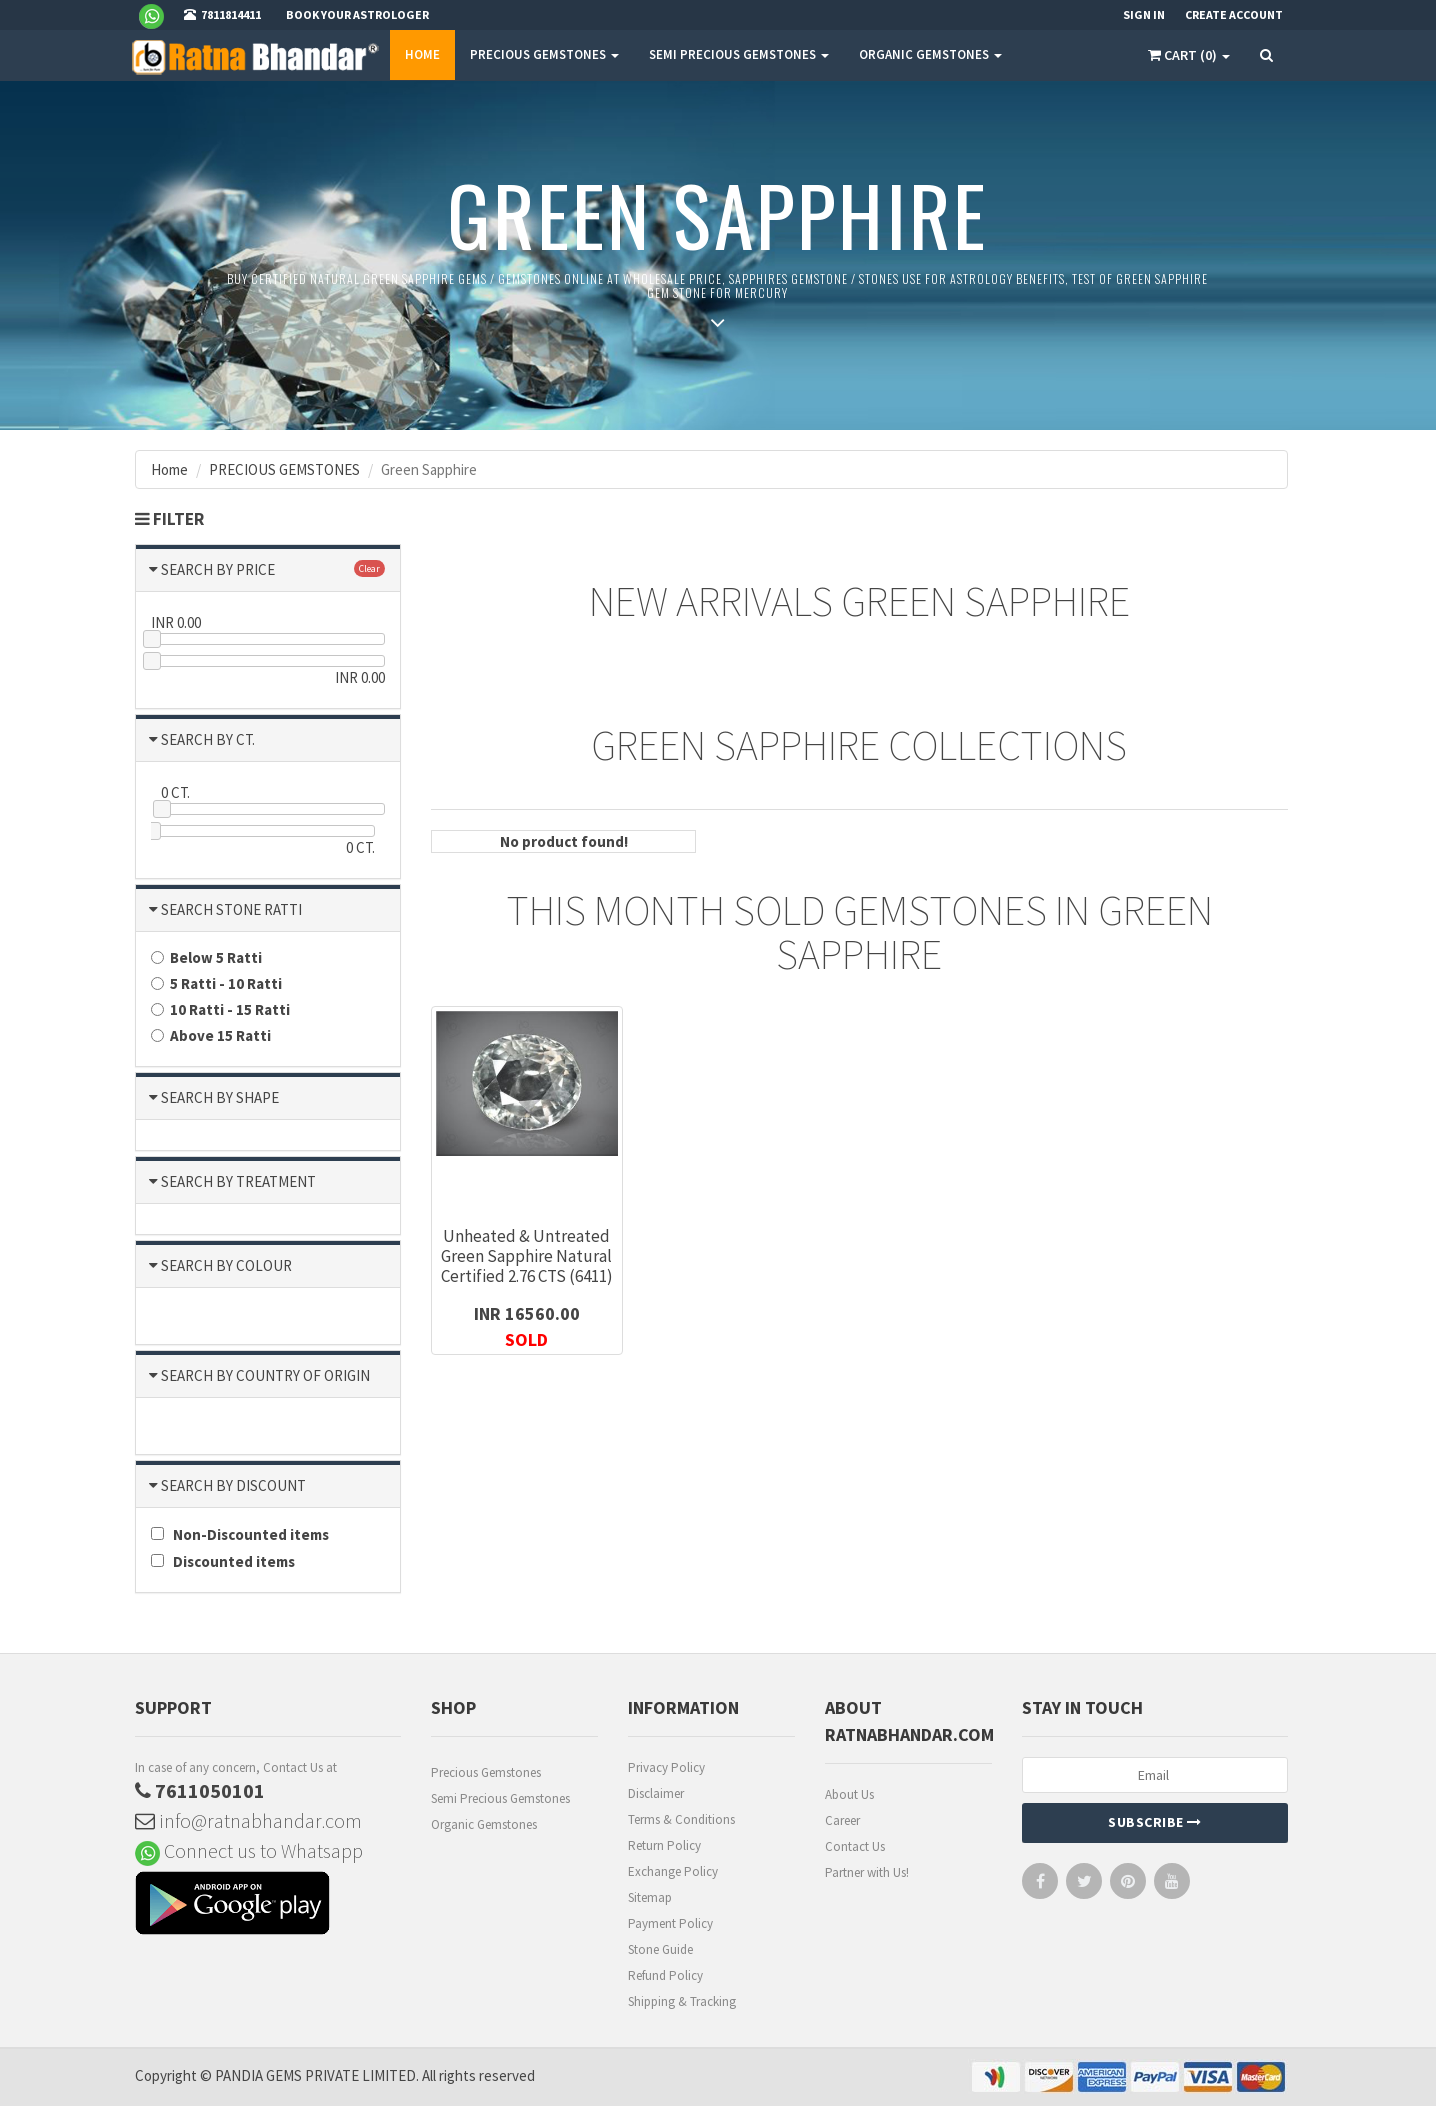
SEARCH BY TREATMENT (238, 1181)
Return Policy (664, 1845)
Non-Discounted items (240, 1534)
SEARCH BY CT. (208, 739)
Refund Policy (665, 1975)
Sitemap (650, 1897)
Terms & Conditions (681, 1819)
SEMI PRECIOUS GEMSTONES (739, 54)
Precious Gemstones (486, 1772)
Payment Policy (670, 1923)
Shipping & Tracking (682, 2001)
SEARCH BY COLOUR (226, 1265)
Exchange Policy (673, 1871)
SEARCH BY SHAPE (220, 1097)
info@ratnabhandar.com (248, 1820)
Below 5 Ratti (206, 957)
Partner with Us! (867, 1872)
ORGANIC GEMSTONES (930, 54)
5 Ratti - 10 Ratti (216, 983)
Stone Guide (660, 1949)
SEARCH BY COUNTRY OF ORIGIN (265, 1375)
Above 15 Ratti (211, 1035)
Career (842, 1820)
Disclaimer (656, 1793)
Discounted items (223, 1561)
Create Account (1234, 14)
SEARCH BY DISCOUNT (233, 1485)
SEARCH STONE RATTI (231, 909)
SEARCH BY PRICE (218, 569)
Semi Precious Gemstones (500, 1798)
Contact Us (855, 1846)
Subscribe (1155, 1822)
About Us (849, 1794)
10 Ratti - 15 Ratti (220, 1009)
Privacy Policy (666, 1767)
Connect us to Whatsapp (249, 1850)
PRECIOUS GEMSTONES (544, 54)
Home (422, 54)
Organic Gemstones (484, 1824)
